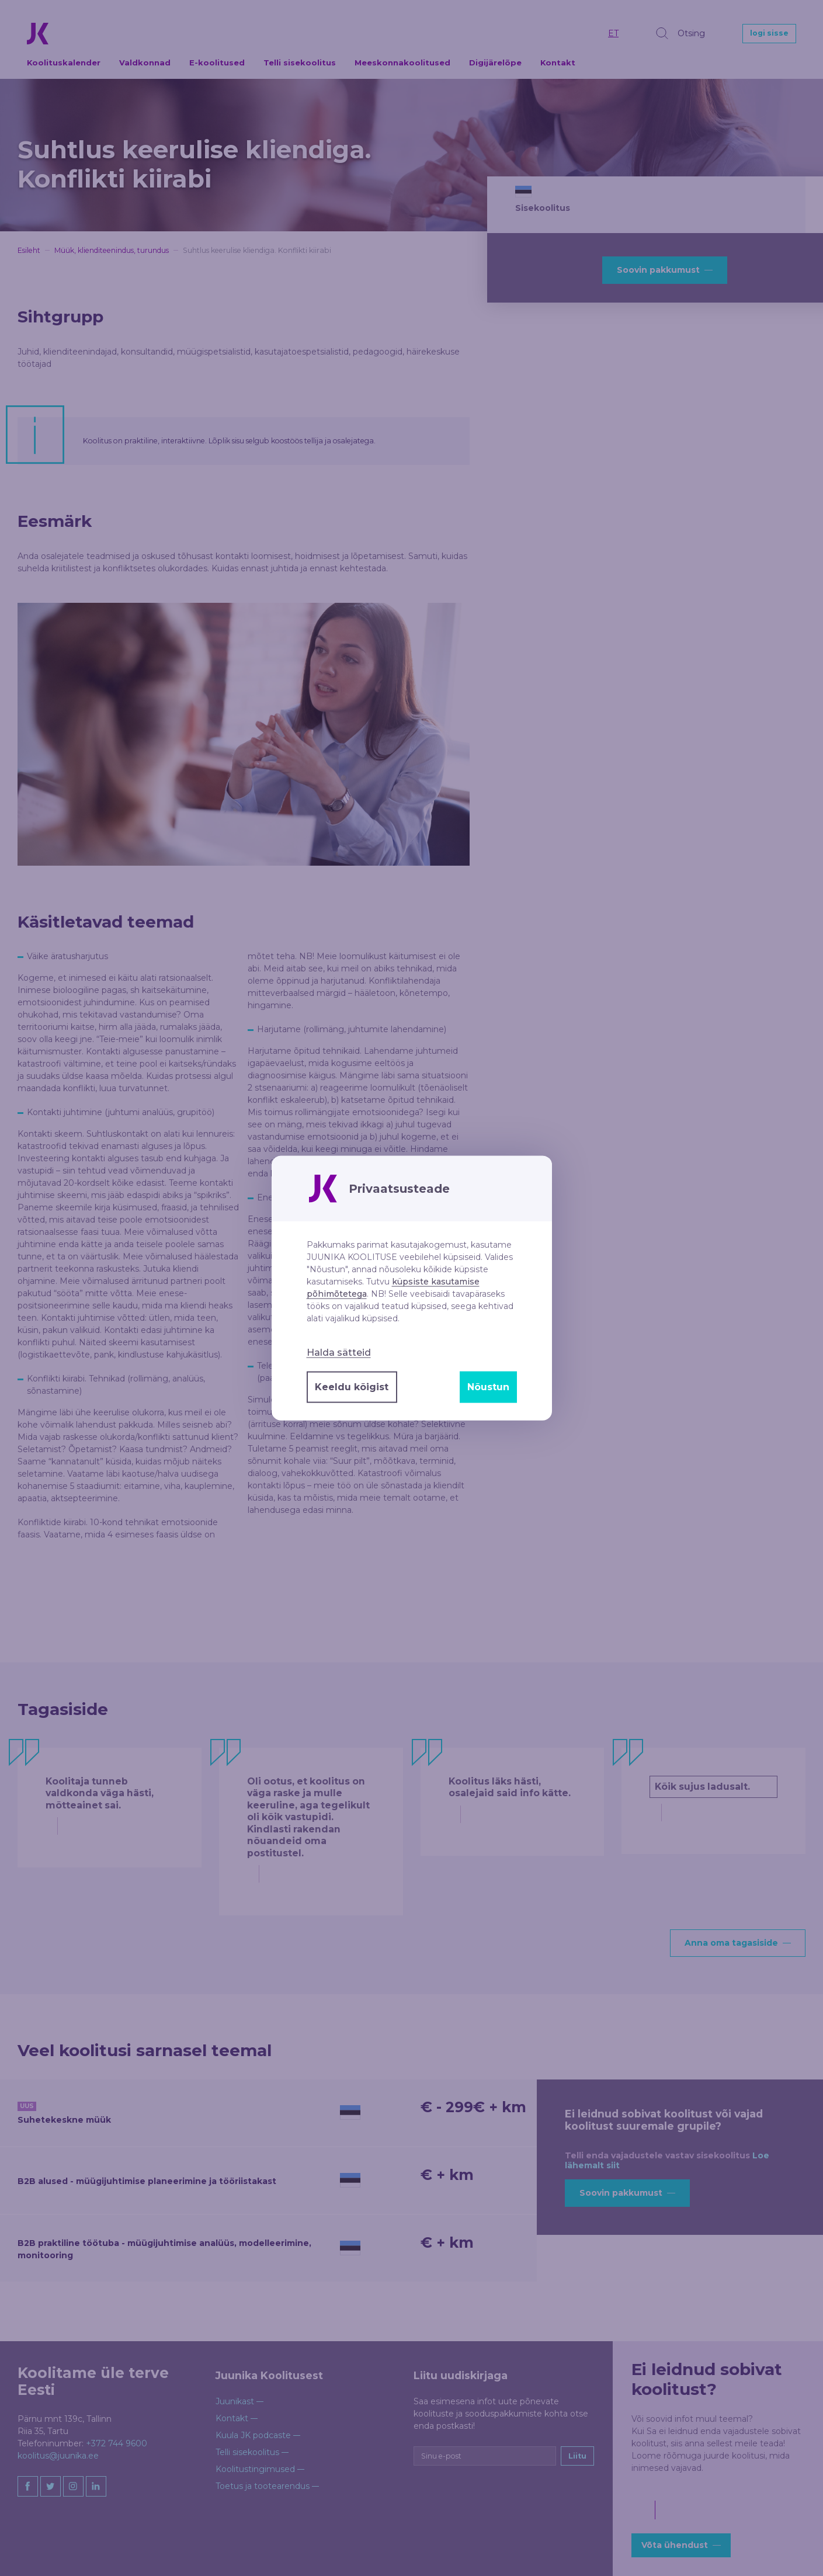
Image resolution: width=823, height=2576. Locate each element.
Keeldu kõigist (351, 1387)
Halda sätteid (339, 1353)
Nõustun (488, 1387)
